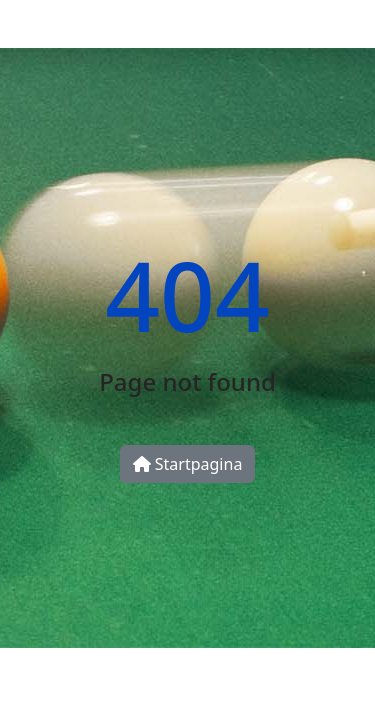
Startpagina (188, 464)
